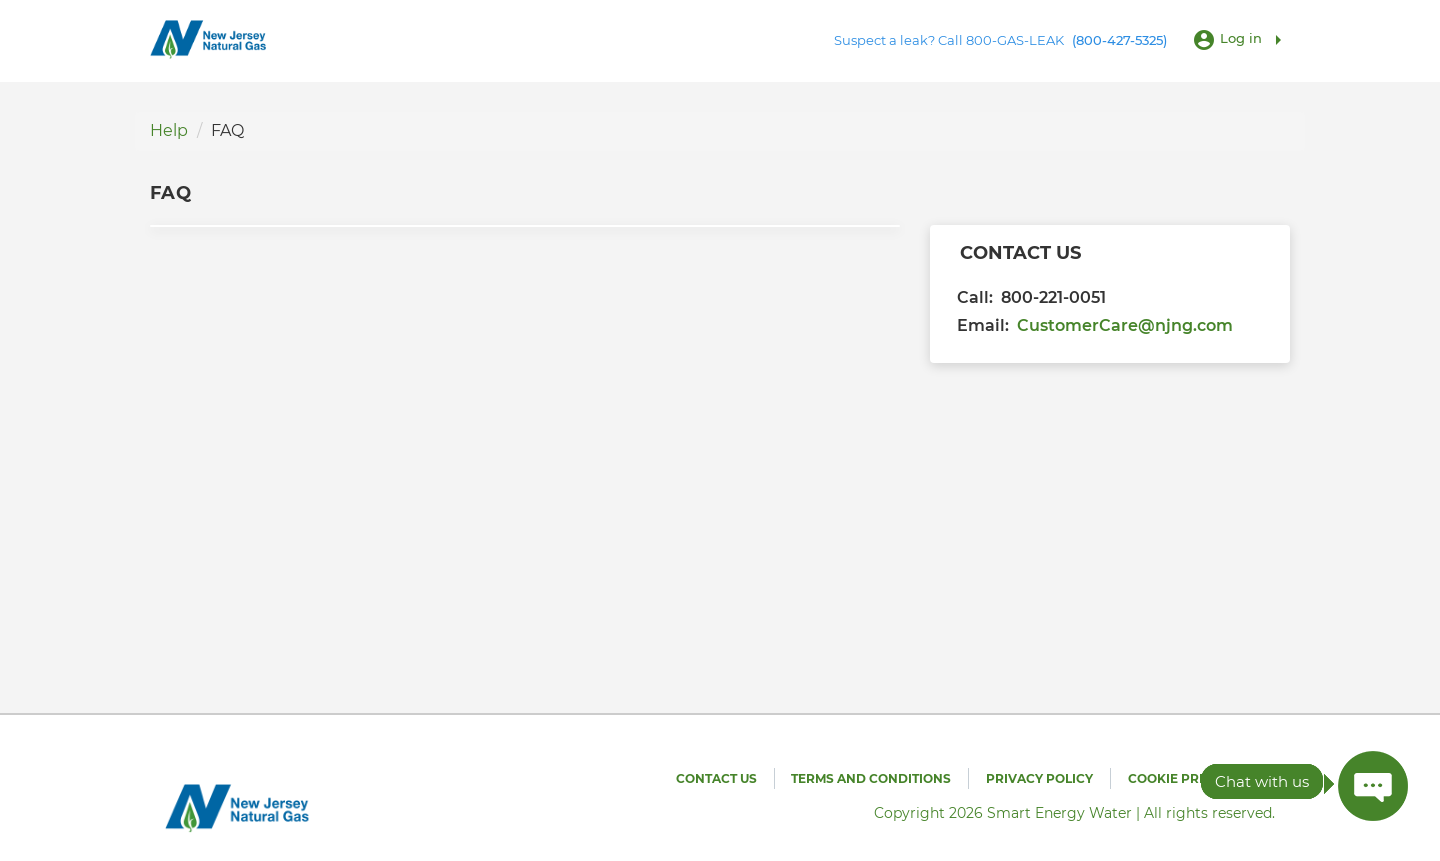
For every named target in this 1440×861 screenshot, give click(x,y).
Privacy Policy (1039, 778)
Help (169, 130)
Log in (1241, 38)
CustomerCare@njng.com (1125, 325)
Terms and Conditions (871, 778)
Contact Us (716, 778)
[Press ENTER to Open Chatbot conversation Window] (1373, 786)
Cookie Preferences (1201, 778)
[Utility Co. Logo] (210, 40)
